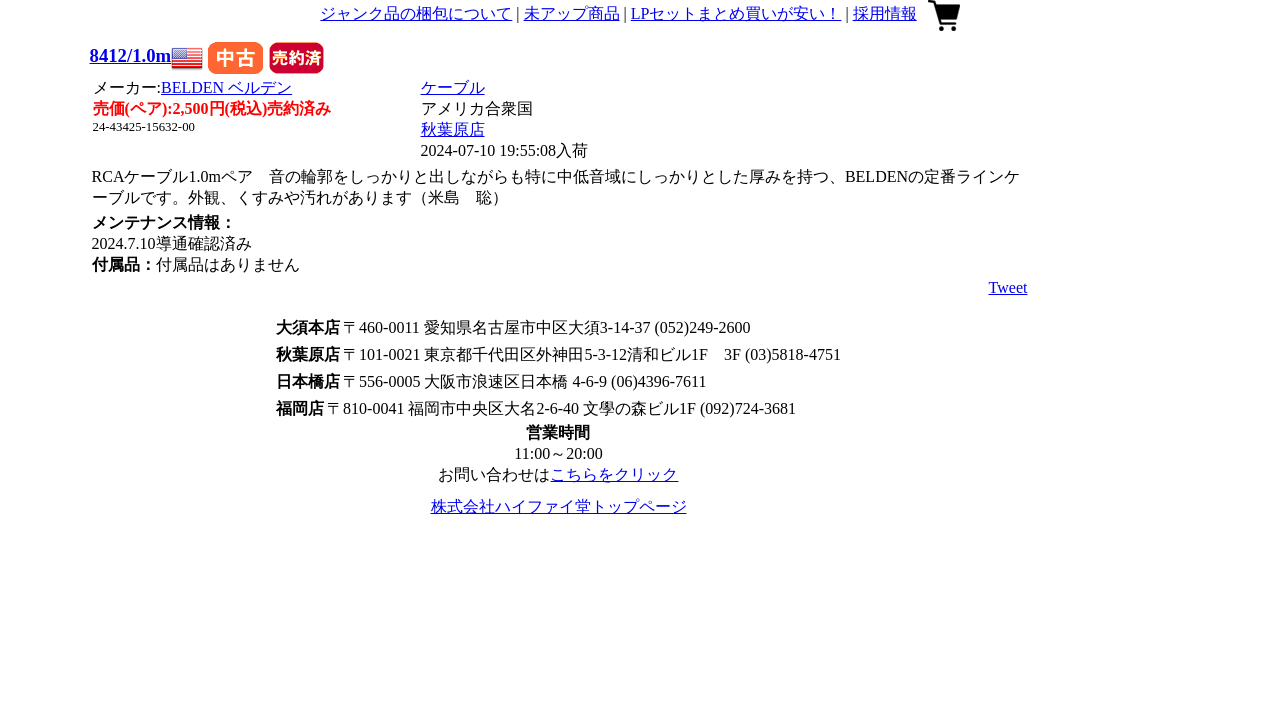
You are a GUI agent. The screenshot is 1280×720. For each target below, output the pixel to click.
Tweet (1008, 287)
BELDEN (226, 87)
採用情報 (885, 13)
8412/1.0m (131, 55)
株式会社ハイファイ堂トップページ (559, 506)
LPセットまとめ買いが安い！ (736, 13)
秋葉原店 (453, 129)
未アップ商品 (572, 13)
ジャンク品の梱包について (416, 13)
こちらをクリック (614, 474)
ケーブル (453, 87)
